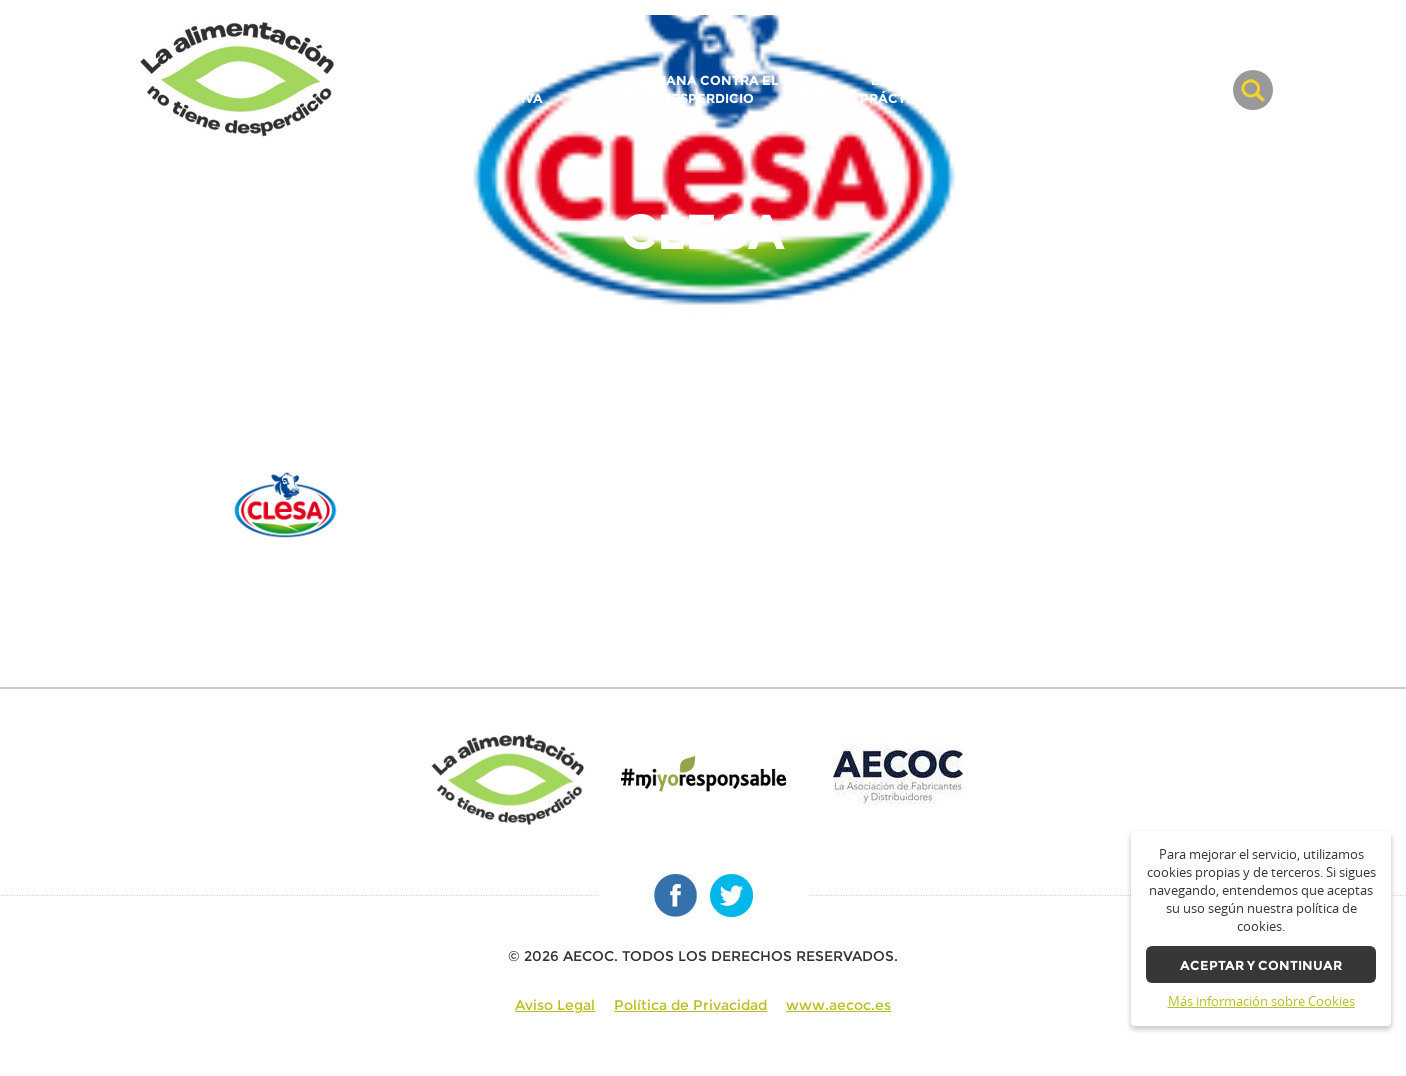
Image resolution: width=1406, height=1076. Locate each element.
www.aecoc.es (838, 1005)
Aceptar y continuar (1261, 965)
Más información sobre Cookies (1261, 1001)
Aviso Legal (555, 1005)
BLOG (1190, 90)
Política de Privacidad (690, 1005)
